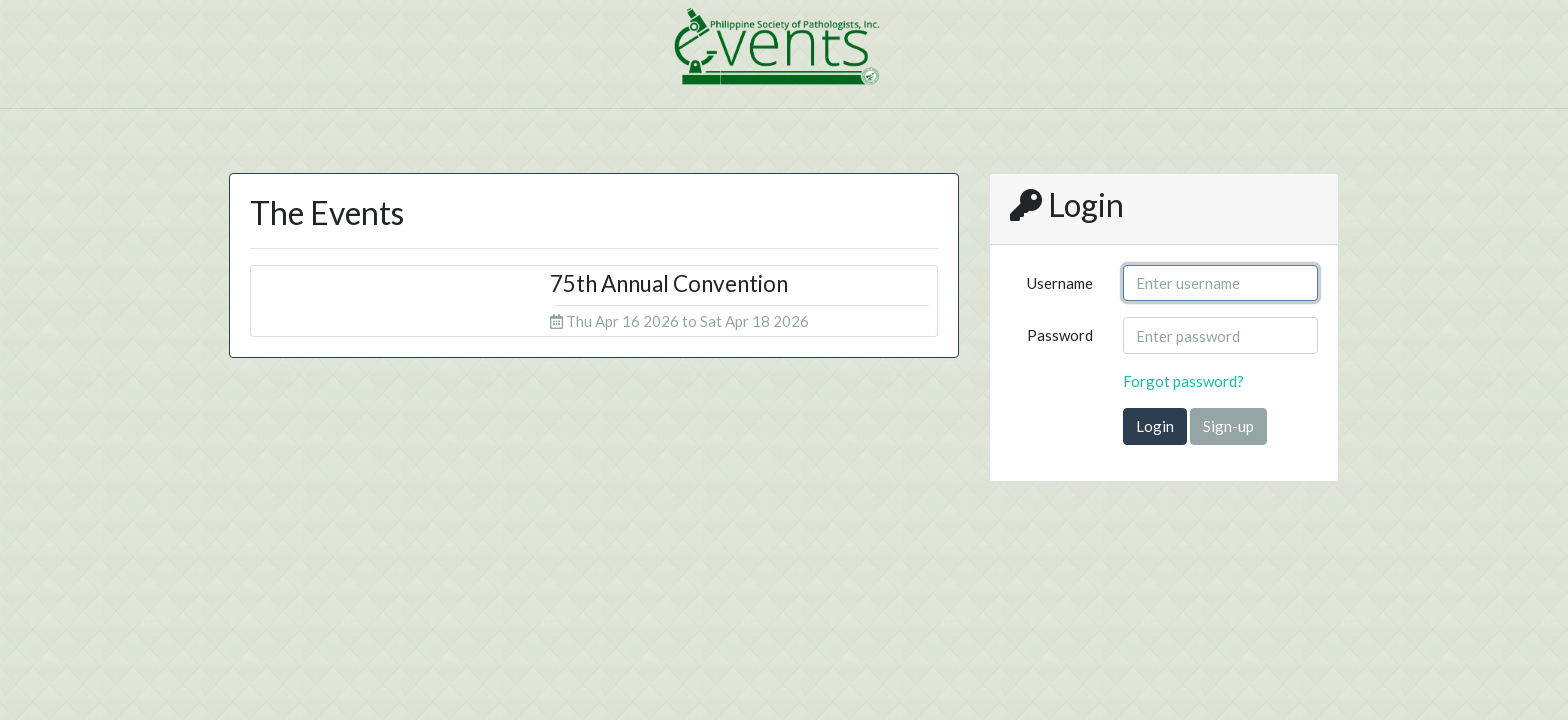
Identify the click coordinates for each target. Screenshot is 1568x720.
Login (1155, 426)
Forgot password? (1183, 381)
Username (1060, 283)
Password (1060, 335)
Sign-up (1228, 426)
